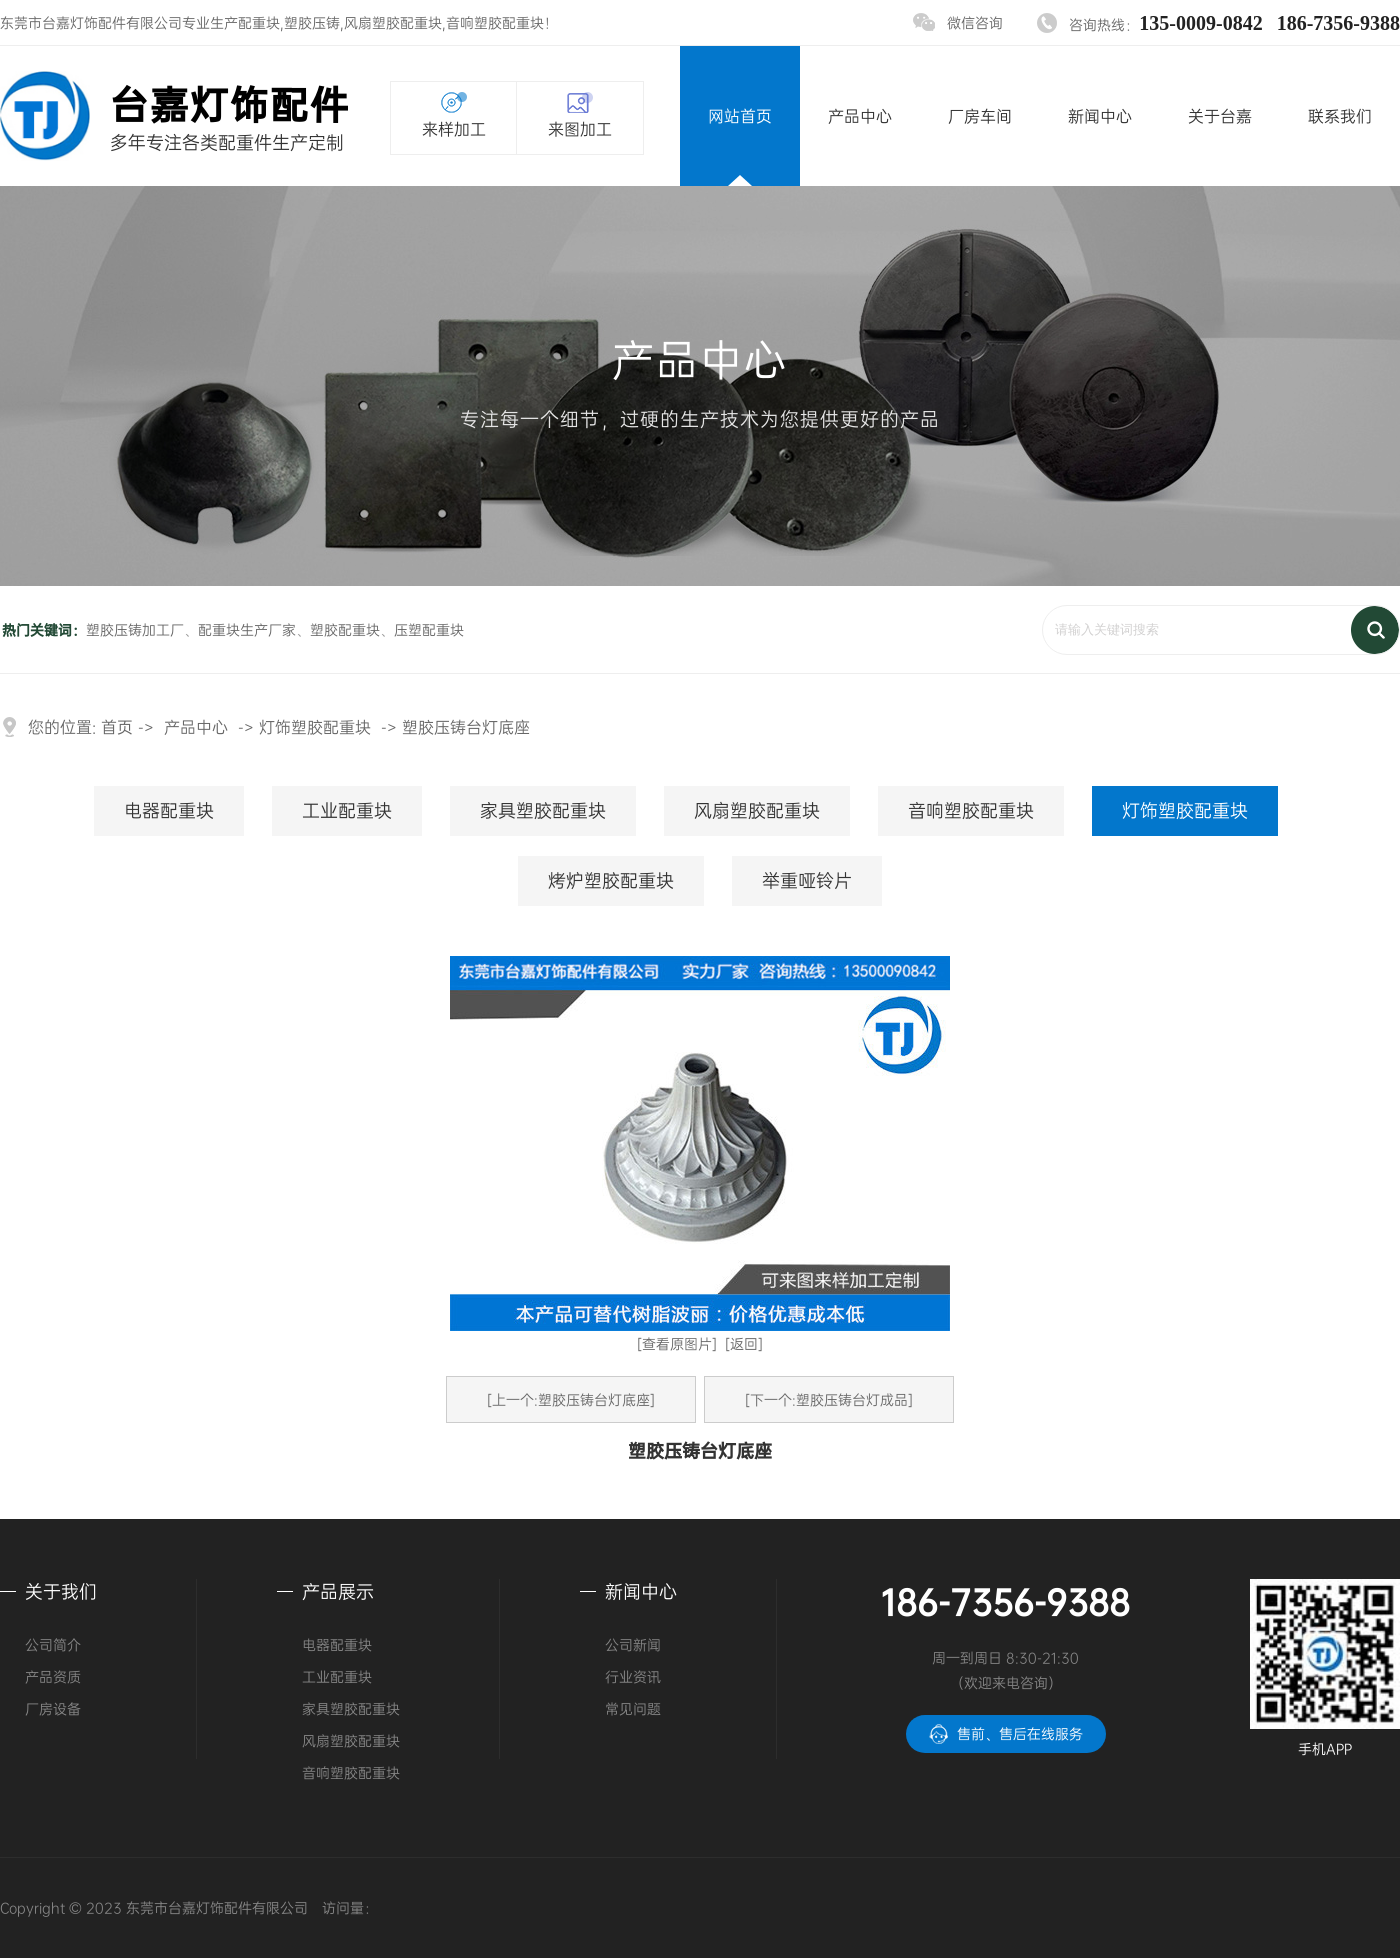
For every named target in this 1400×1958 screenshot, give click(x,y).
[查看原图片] (677, 1343)
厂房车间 (980, 116)
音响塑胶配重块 (495, 22)
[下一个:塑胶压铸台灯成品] (829, 1399)
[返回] (744, 1343)
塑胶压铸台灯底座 (466, 727)
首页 (117, 727)
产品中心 (860, 116)
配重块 (259, 22)
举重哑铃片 (807, 880)
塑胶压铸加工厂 (135, 629)
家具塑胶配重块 (543, 810)
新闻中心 (1100, 116)
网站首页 (740, 116)
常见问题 (633, 1708)
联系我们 (1340, 116)
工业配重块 (347, 810)
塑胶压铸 (312, 22)
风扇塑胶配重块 (393, 22)
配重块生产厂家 (247, 629)
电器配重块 (169, 810)
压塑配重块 (429, 629)
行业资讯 (633, 1676)
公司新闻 (633, 1644)
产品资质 (53, 1676)
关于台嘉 (1220, 116)
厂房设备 (53, 1708)
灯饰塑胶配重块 (315, 727)
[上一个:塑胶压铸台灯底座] (571, 1399)
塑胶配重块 (345, 629)
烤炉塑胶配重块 (611, 880)
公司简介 (53, 1644)
